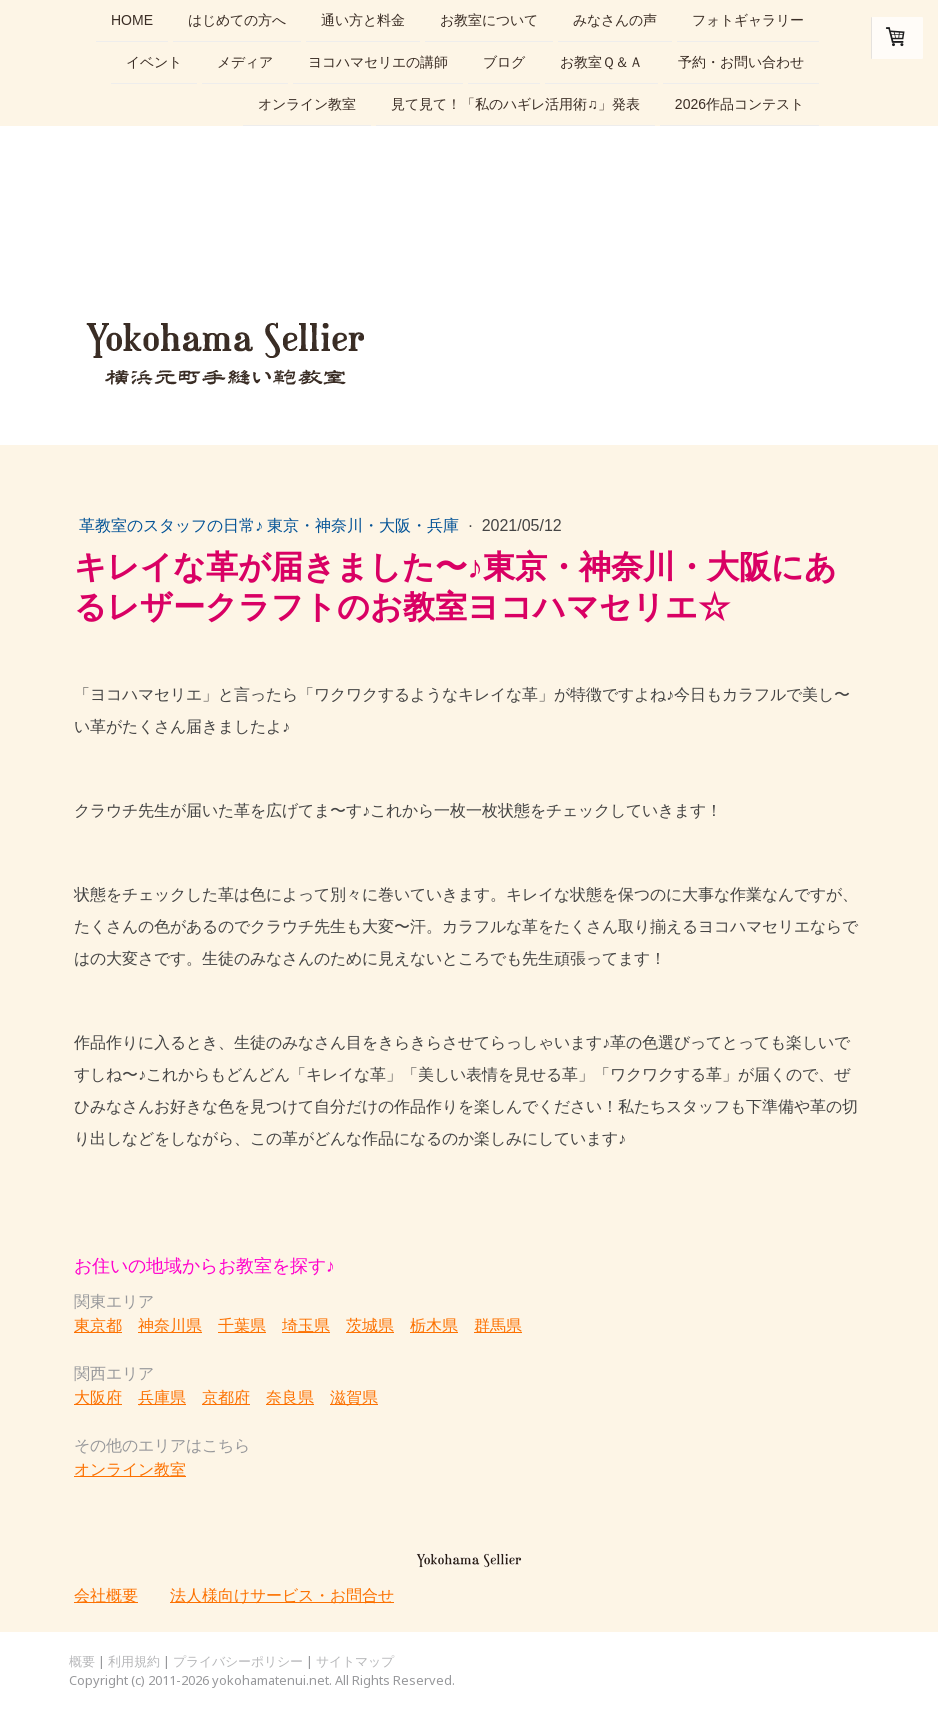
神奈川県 (170, 1325)
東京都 (98, 1325)
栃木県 (434, 1325)
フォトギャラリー (748, 20)
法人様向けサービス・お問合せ (282, 1595)
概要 (82, 1661)
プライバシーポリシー (238, 1661)
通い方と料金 (363, 20)
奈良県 (290, 1397)
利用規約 (134, 1661)
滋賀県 (354, 1397)
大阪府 (98, 1397)
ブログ (504, 64)
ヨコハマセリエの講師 (378, 64)
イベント (154, 64)
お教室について (489, 20)
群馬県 (498, 1325)
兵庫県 (162, 1397)
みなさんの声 (615, 20)
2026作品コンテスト (739, 108)
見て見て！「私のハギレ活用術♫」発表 (515, 108)
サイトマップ (355, 1661)
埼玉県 (306, 1325)
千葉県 (242, 1325)
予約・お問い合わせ (741, 64)
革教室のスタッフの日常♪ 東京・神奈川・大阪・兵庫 (271, 525)
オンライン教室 (307, 108)
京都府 (226, 1397)
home (132, 20)
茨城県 (370, 1325)
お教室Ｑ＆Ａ (601, 64)
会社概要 (106, 1595)
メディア (245, 64)
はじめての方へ (237, 20)
